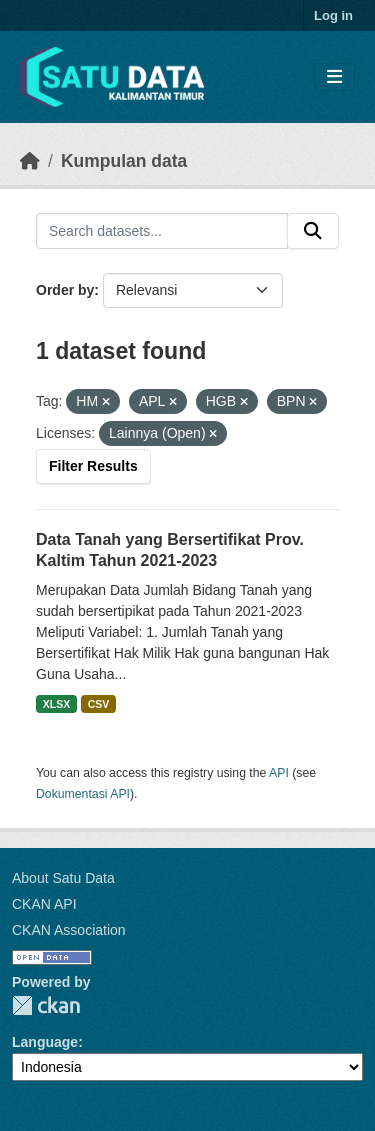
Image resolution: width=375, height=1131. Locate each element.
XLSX (56, 704)
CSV (99, 704)
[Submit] (313, 231)
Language (45, 1042)
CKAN (46, 1005)
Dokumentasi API (83, 794)
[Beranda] (30, 161)
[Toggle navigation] (334, 77)
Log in (333, 15)
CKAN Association (69, 930)
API (279, 773)
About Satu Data (63, 878)
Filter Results (93, 466)
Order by (65, 290)
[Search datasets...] (162, 231)
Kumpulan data (124, 161)
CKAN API (44, 904)
